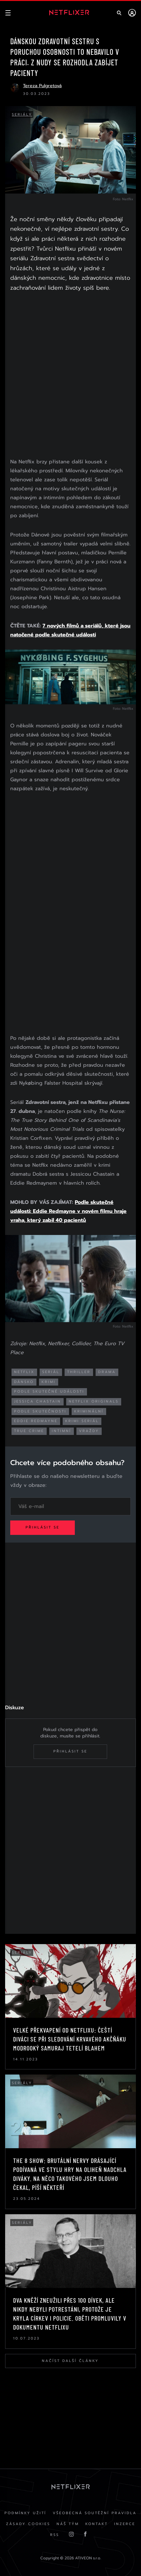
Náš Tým (68, 2524)
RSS (54, 2535)
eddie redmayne (36, 1421)
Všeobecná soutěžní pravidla (95, 2513)
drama (107, 1372)
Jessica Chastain (37, 1401)
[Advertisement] (70, 376)
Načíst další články (70, 2361)
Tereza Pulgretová (42, 85)
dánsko (24, 1382)
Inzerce (124, 2524)
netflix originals (94, 1401)
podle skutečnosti (40, 1411)
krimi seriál (82, 1421)
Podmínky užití (25, 2513)
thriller (78, 1372)
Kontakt (96, 2524)
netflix (24, 1372)
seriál (50, 1372)
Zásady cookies (28, 2524)
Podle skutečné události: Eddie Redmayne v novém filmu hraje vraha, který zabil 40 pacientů (68, 1211)
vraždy (89, 1431)
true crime (29, 1431)
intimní (61, 1431)
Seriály (22, 114)
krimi (49, 1382)
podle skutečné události (49, 1391)
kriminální (89, 1411)
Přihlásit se (42, 1527)
